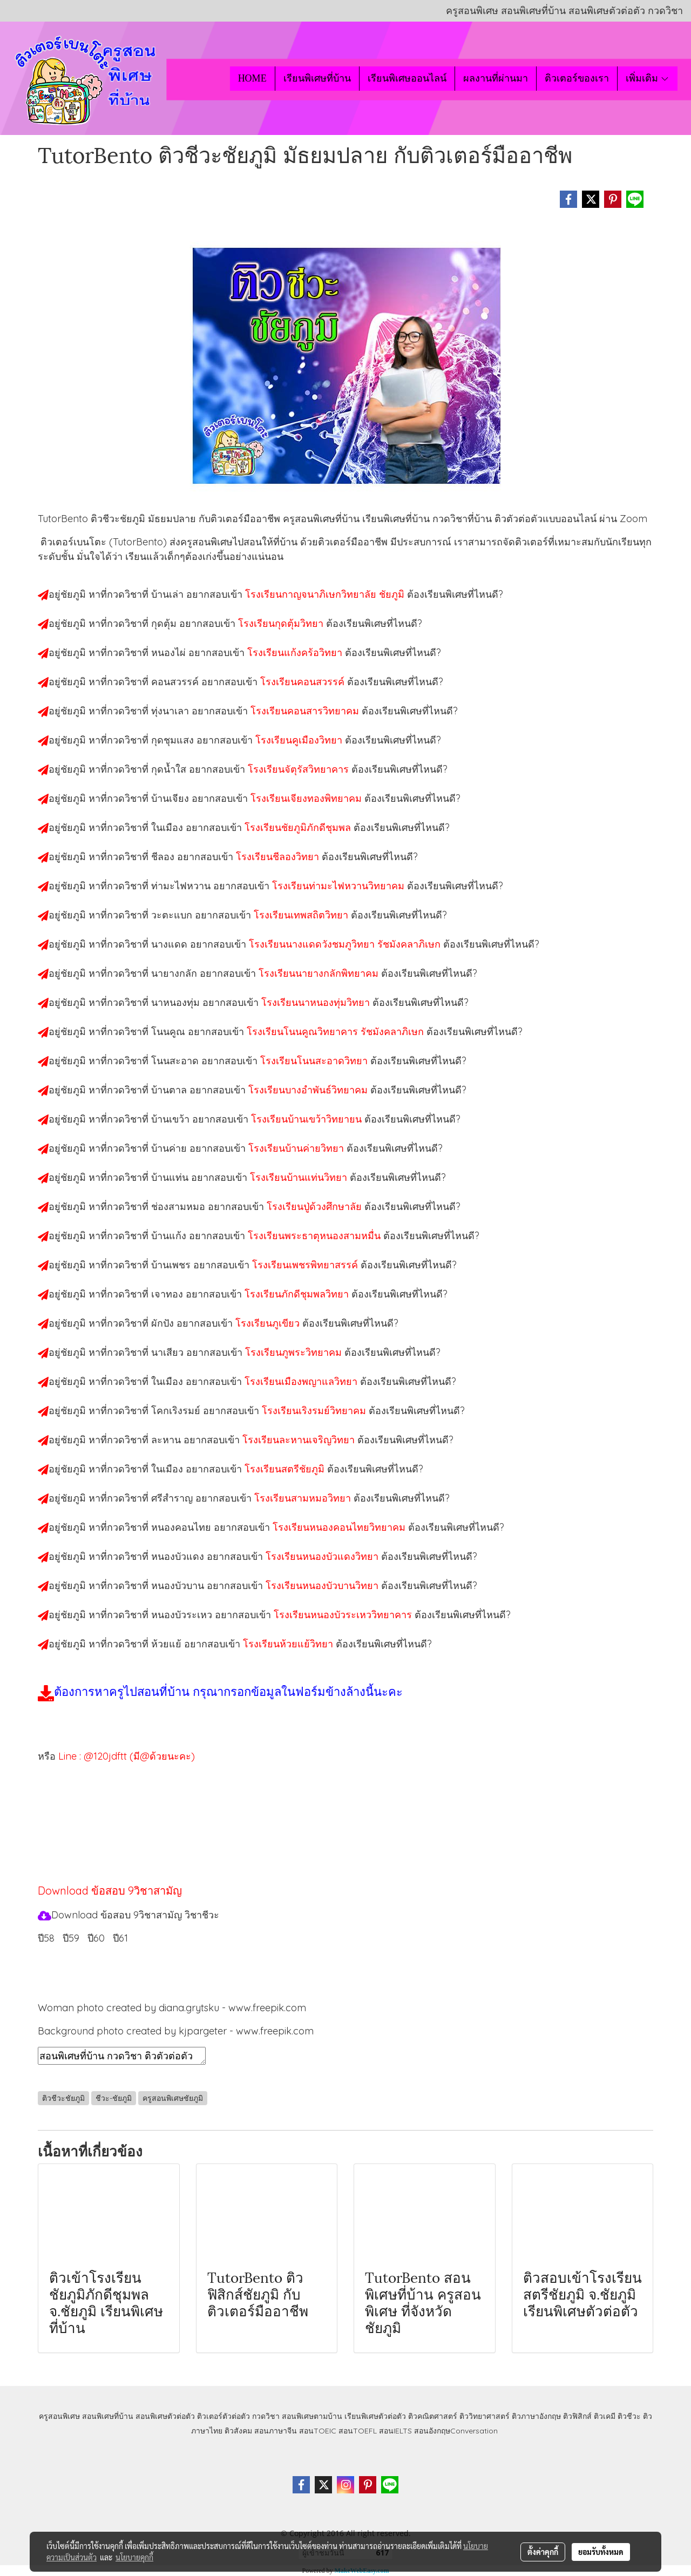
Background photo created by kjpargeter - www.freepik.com (176, 2031)
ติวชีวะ (629, 2416)
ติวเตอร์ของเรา (577, 78)
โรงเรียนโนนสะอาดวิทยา (315, 1060)
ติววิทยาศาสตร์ (484, 2416)
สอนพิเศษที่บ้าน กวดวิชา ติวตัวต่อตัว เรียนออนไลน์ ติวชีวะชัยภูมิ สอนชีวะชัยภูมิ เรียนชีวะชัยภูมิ (122, 2056)
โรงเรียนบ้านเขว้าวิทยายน (307, 1119)
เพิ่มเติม (647, 78)
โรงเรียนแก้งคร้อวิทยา (296, 652)
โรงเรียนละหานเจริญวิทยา (299, 1440)
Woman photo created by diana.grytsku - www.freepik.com (172, 2008)
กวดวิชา (266, 2416)
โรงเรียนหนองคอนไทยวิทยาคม (340, 1527)
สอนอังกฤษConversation (456, 2431)
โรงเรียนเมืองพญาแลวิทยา (302, 1381)
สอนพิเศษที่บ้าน (107, 2416)
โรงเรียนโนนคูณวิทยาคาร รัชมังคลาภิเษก (336, 1031)
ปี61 (120, 1938)
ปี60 (96, 1938)
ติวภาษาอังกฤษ (536, 2416)
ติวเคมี (604, 2416)
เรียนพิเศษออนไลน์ (407, 78)
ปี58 (46, 1938)
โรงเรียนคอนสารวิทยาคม (306, 711)
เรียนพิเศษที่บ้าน (317, 78)
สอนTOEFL (357, 2431)
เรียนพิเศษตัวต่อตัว (376, 2416)
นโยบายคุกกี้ (134, 2557)
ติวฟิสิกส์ (577, 2416)
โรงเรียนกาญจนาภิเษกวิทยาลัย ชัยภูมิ (326, 594)
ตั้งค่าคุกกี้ (542, 2552)
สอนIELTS (395, 2431)
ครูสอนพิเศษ (59, 2416)
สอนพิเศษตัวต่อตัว (165, 2416)
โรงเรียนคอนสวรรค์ (303, 681)
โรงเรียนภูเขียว (268, 1323)
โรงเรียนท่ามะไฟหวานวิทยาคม (339, 886)
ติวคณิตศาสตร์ (432, 2416)
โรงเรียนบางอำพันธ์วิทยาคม (309, 1090)
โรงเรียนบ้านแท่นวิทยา (300, 1177)
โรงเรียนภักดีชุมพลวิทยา (298, 1294)
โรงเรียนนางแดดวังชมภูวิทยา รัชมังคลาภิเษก (346, 944)
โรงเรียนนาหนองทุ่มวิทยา (316, 1002)
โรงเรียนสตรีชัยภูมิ (286, 1469)
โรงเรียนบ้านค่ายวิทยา (297, 1148)
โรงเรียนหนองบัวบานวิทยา (323, 1585)
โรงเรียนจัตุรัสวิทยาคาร (299, 769)
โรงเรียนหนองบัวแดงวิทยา (323, 1556)
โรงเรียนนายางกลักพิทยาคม (320, 973)
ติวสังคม (238, 2431)
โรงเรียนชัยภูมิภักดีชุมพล (299, 827)
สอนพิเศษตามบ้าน (312, 2416)
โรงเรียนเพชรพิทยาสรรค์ (306, 1265)
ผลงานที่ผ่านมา (495, 78)
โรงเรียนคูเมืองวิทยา (300, 740)
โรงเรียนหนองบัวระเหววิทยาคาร (344, 1614)
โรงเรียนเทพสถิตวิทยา (302, 915)
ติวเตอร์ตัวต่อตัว (223, 2416)
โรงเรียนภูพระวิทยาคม (294, 1352)
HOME (252, 78)
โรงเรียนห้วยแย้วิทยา (289, 1644)
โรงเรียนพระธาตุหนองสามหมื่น (315, 1235)
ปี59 (71, 1938)
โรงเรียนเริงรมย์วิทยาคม (315, 1410)
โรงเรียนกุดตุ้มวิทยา (282, 623)
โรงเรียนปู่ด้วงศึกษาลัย (315, 1206)
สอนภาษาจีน (275, 2431)
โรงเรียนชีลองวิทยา (279, 856)
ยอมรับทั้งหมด (601, 2552)
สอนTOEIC (317, 2431)
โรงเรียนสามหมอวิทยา (304, 1498)
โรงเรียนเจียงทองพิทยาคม (307, 798)
